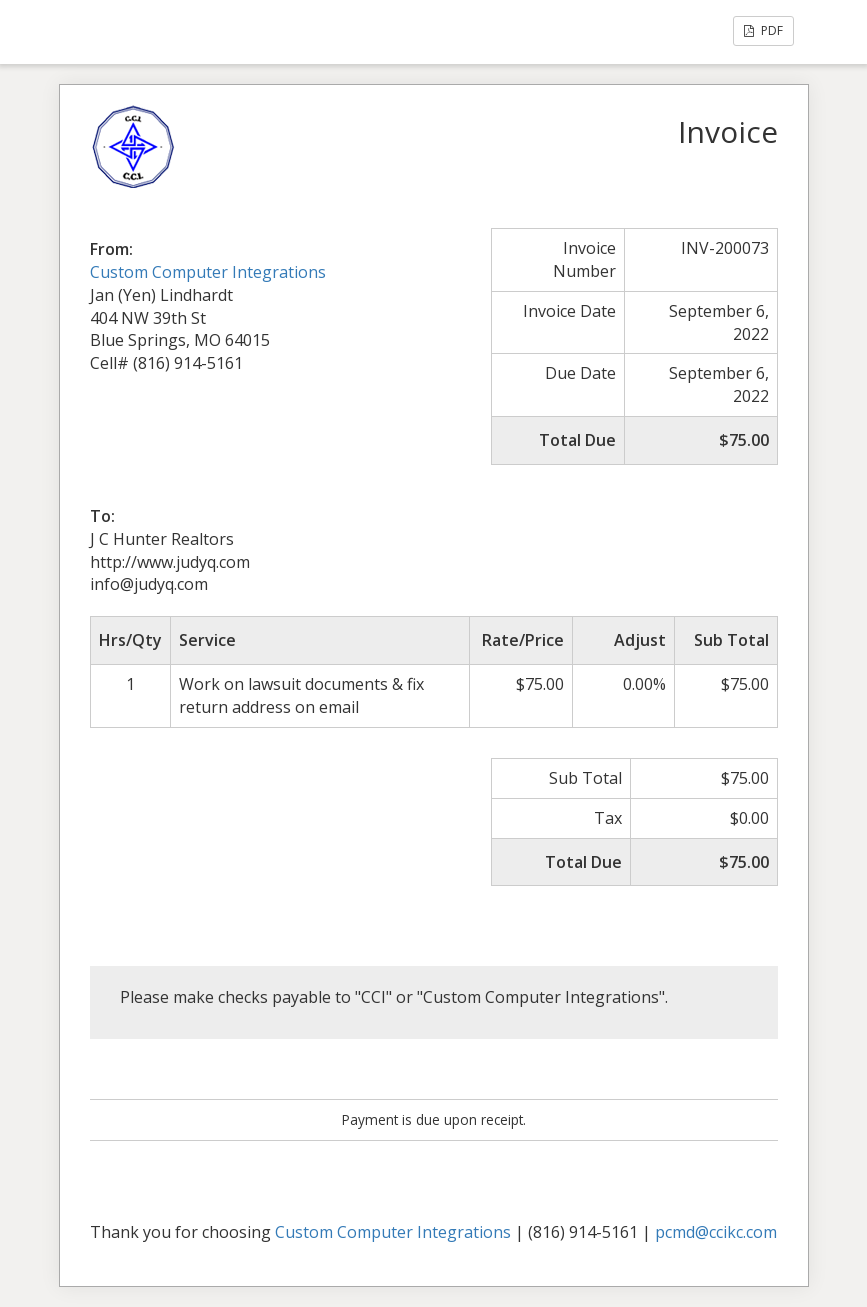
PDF (763, 30)
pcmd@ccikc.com (716, 1232)
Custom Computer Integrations (208, 272)
